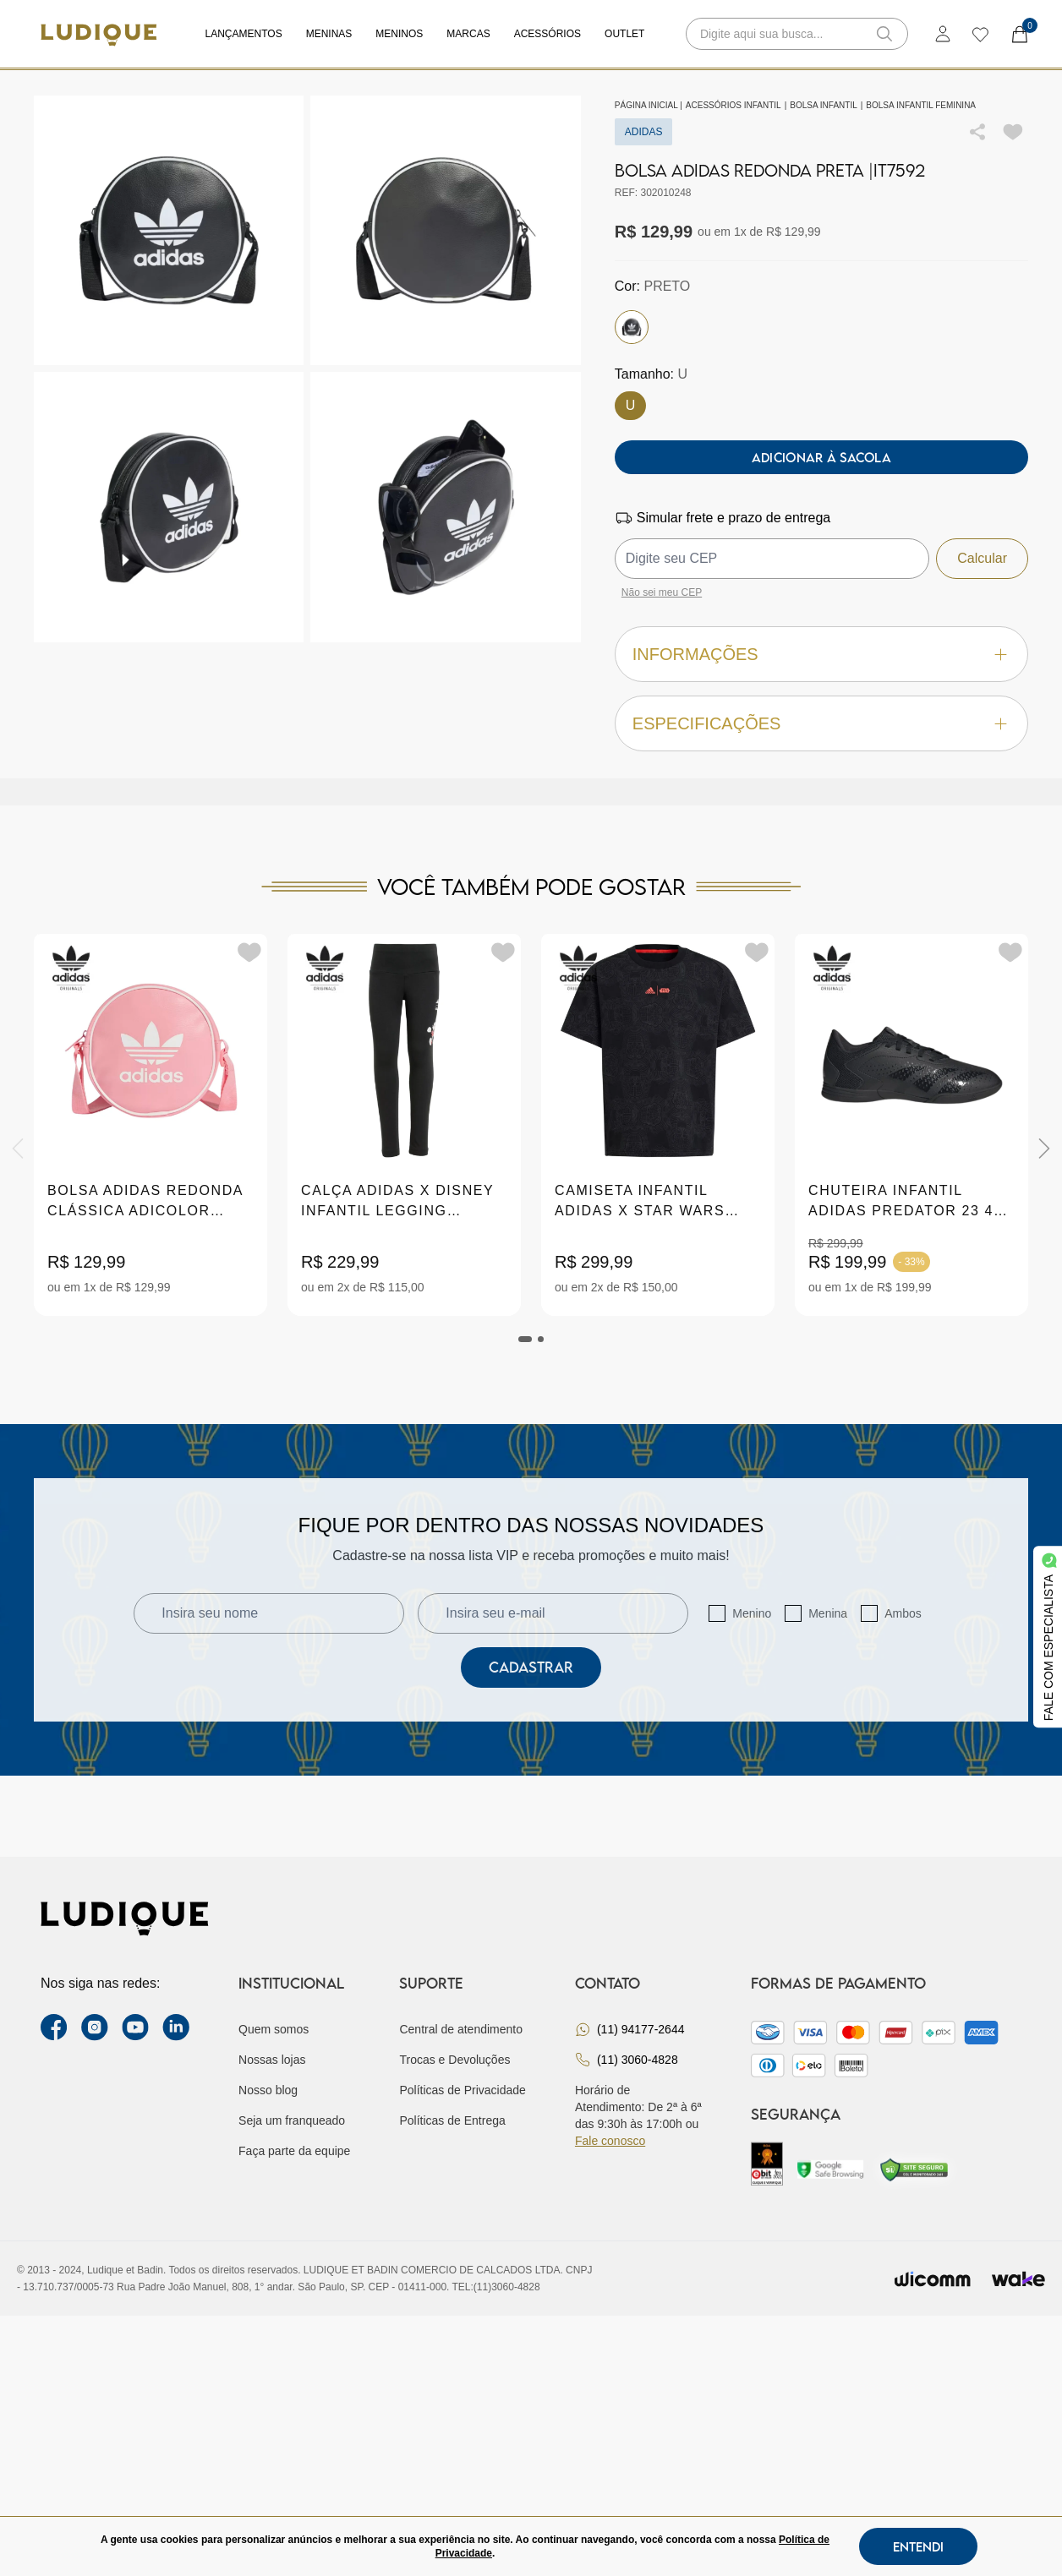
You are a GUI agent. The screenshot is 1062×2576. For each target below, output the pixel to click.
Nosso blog (268, 2090)
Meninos (399, 34)
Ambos (903, 1613)
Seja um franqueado (291, 2120)
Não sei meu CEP (661, 592)
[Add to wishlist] (1013, 132)
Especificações (821, 724)
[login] (942, 33)
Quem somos (273, 2029)
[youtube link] (135, 2027)
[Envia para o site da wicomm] (933, 2279)
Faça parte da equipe (294, 2151)
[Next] (1044, 1148)
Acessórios (547, 34)
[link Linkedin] (175, 2027)
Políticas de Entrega (452, 2120)
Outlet (624, 34)
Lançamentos (243, 34)
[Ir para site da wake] (1018, 2279)
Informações (821, 654)
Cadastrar (531, 1667)
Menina (827, 1613)
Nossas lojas (271, 2059)
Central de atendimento (461, 2029)
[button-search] (884, 34)
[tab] (525, 1339)
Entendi (918, 2546)
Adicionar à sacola (821, 457)
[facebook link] (54, 2027)
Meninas (329, 34)
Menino (751, 1613)
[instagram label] (94, 2027)
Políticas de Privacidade (462, 2090)
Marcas (468, 34)
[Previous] (17, 1148)
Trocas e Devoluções (454, 2059)
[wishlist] (979, 33)
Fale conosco (610, 2141)
